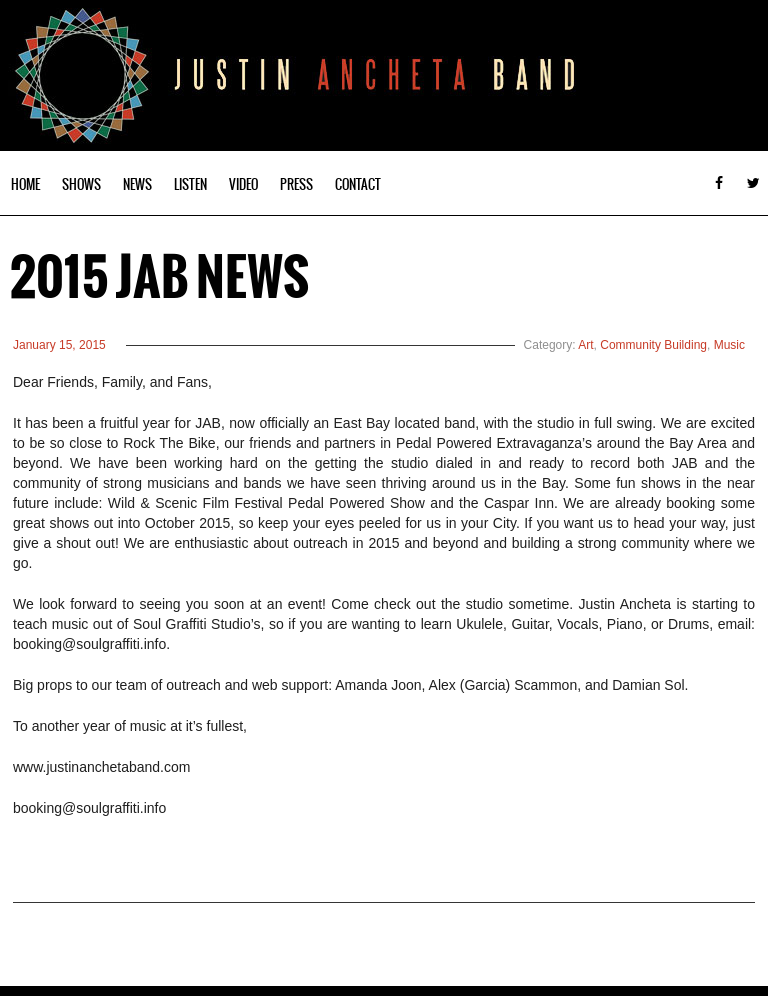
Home (25, 184)
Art (585, 345)
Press (296, 184)
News (137, 184)
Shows (81, 184)
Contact (358, 184)
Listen (190, 184)
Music (729, 345)
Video (243, 184)
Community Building (653, 345)
